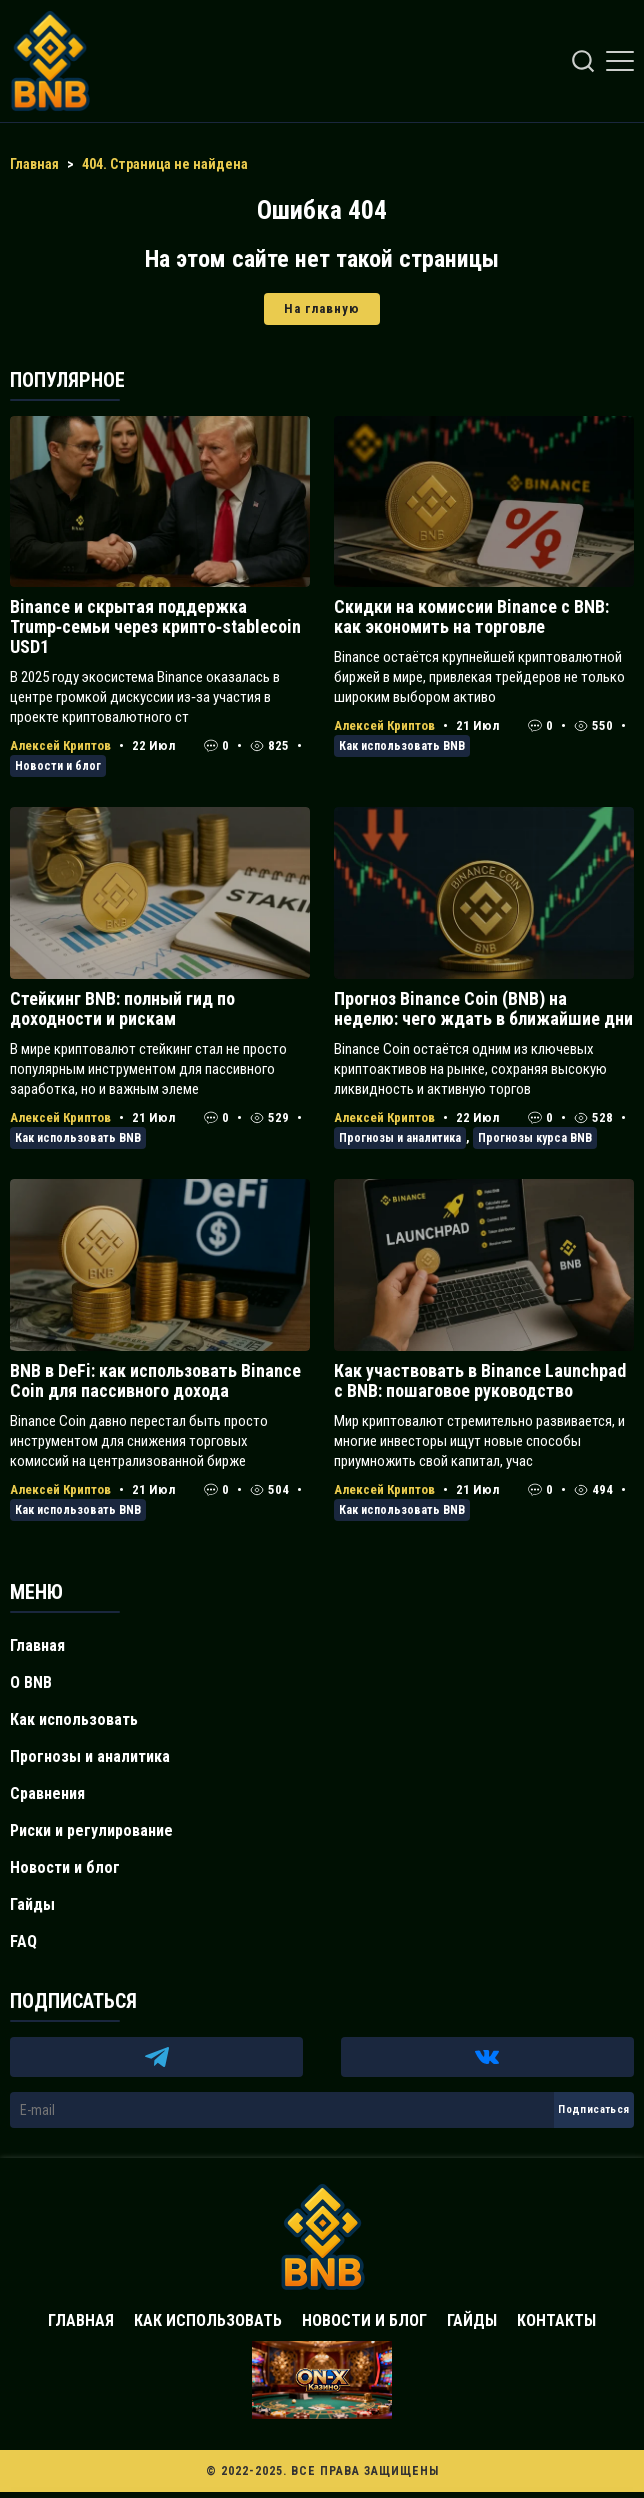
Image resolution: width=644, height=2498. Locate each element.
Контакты (556, 2320)
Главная (37, 1645)
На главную (322, 308)
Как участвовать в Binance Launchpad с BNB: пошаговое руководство (480, 1380)
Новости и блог (58, 766)
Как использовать (74, 1719)
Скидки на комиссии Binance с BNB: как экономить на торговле (471, 616)
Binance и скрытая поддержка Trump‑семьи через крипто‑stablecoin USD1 (155, 626)
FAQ (23, 1941)
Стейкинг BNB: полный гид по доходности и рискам (122, 1008)
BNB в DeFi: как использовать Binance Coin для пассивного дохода (155, 1380)
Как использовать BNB (402, 746)
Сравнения (47, 1793)
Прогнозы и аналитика (400, 1138)
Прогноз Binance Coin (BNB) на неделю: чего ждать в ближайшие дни (483, 1008)
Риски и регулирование (91, 1830)
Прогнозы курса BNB (535, 1138)
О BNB (31, 1682)
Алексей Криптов (60, 745)
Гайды (32, 1904)
